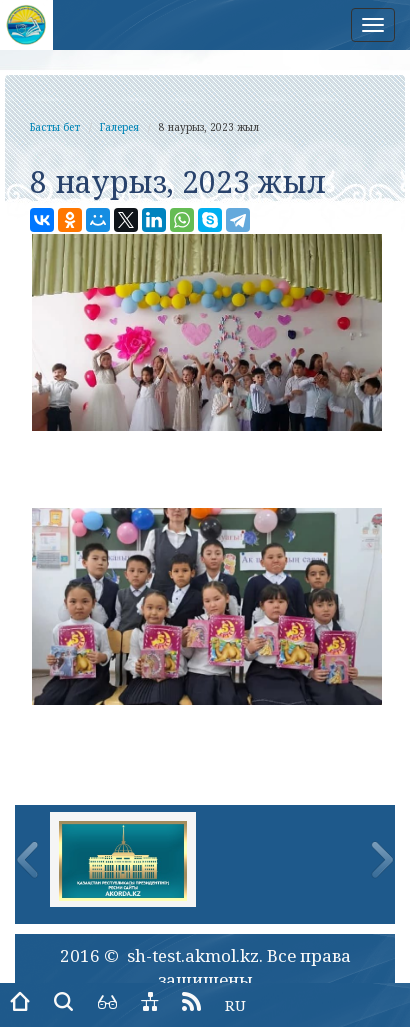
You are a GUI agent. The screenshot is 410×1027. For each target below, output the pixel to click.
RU (235, 1005)
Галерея (119, 127)
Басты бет (55, 127)
